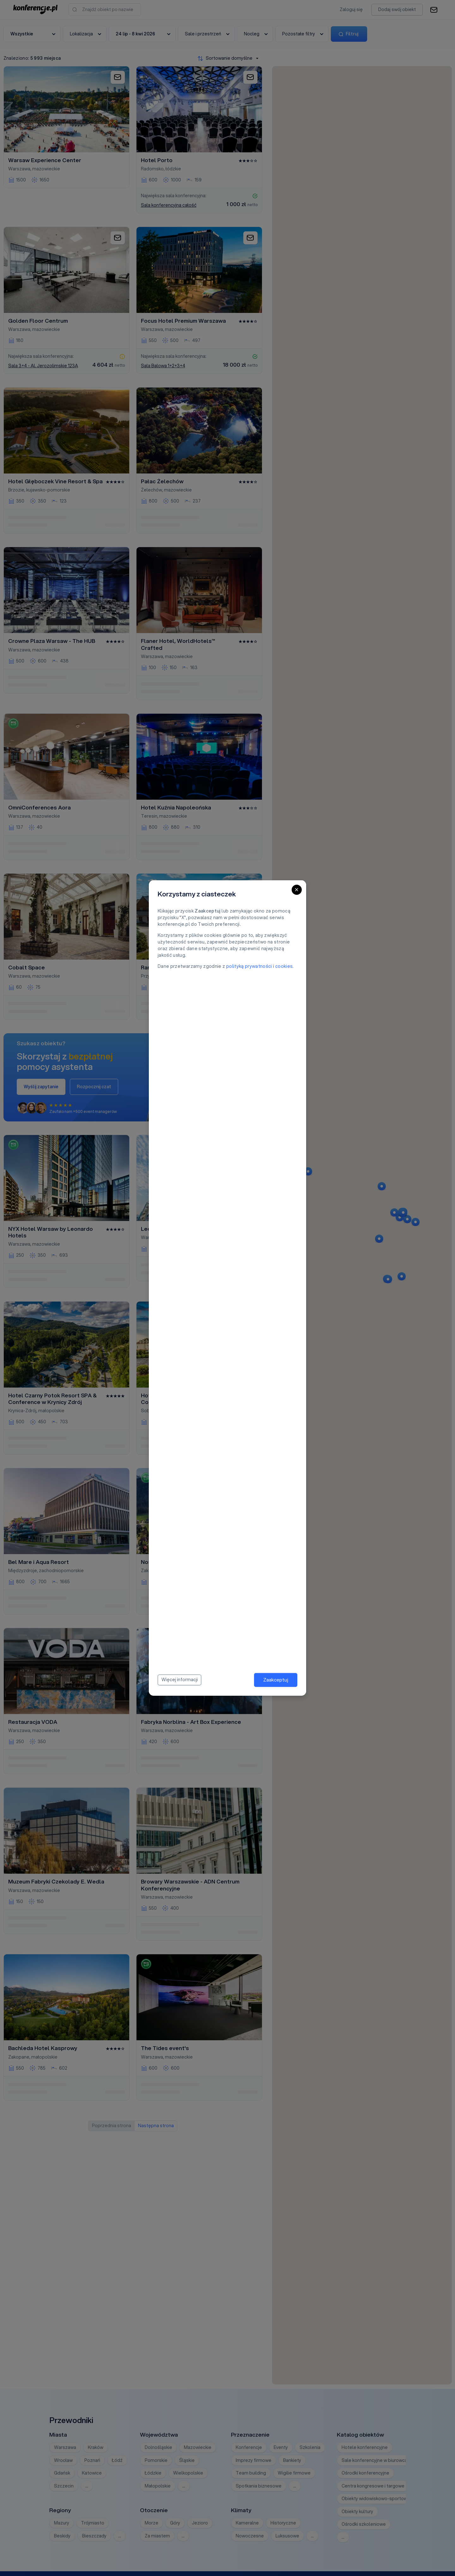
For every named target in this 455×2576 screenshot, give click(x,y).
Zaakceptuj (275, 1679)
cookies (284, 966)
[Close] (297, 890)
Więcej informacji (179, 1679)
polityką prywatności (249, 966)
